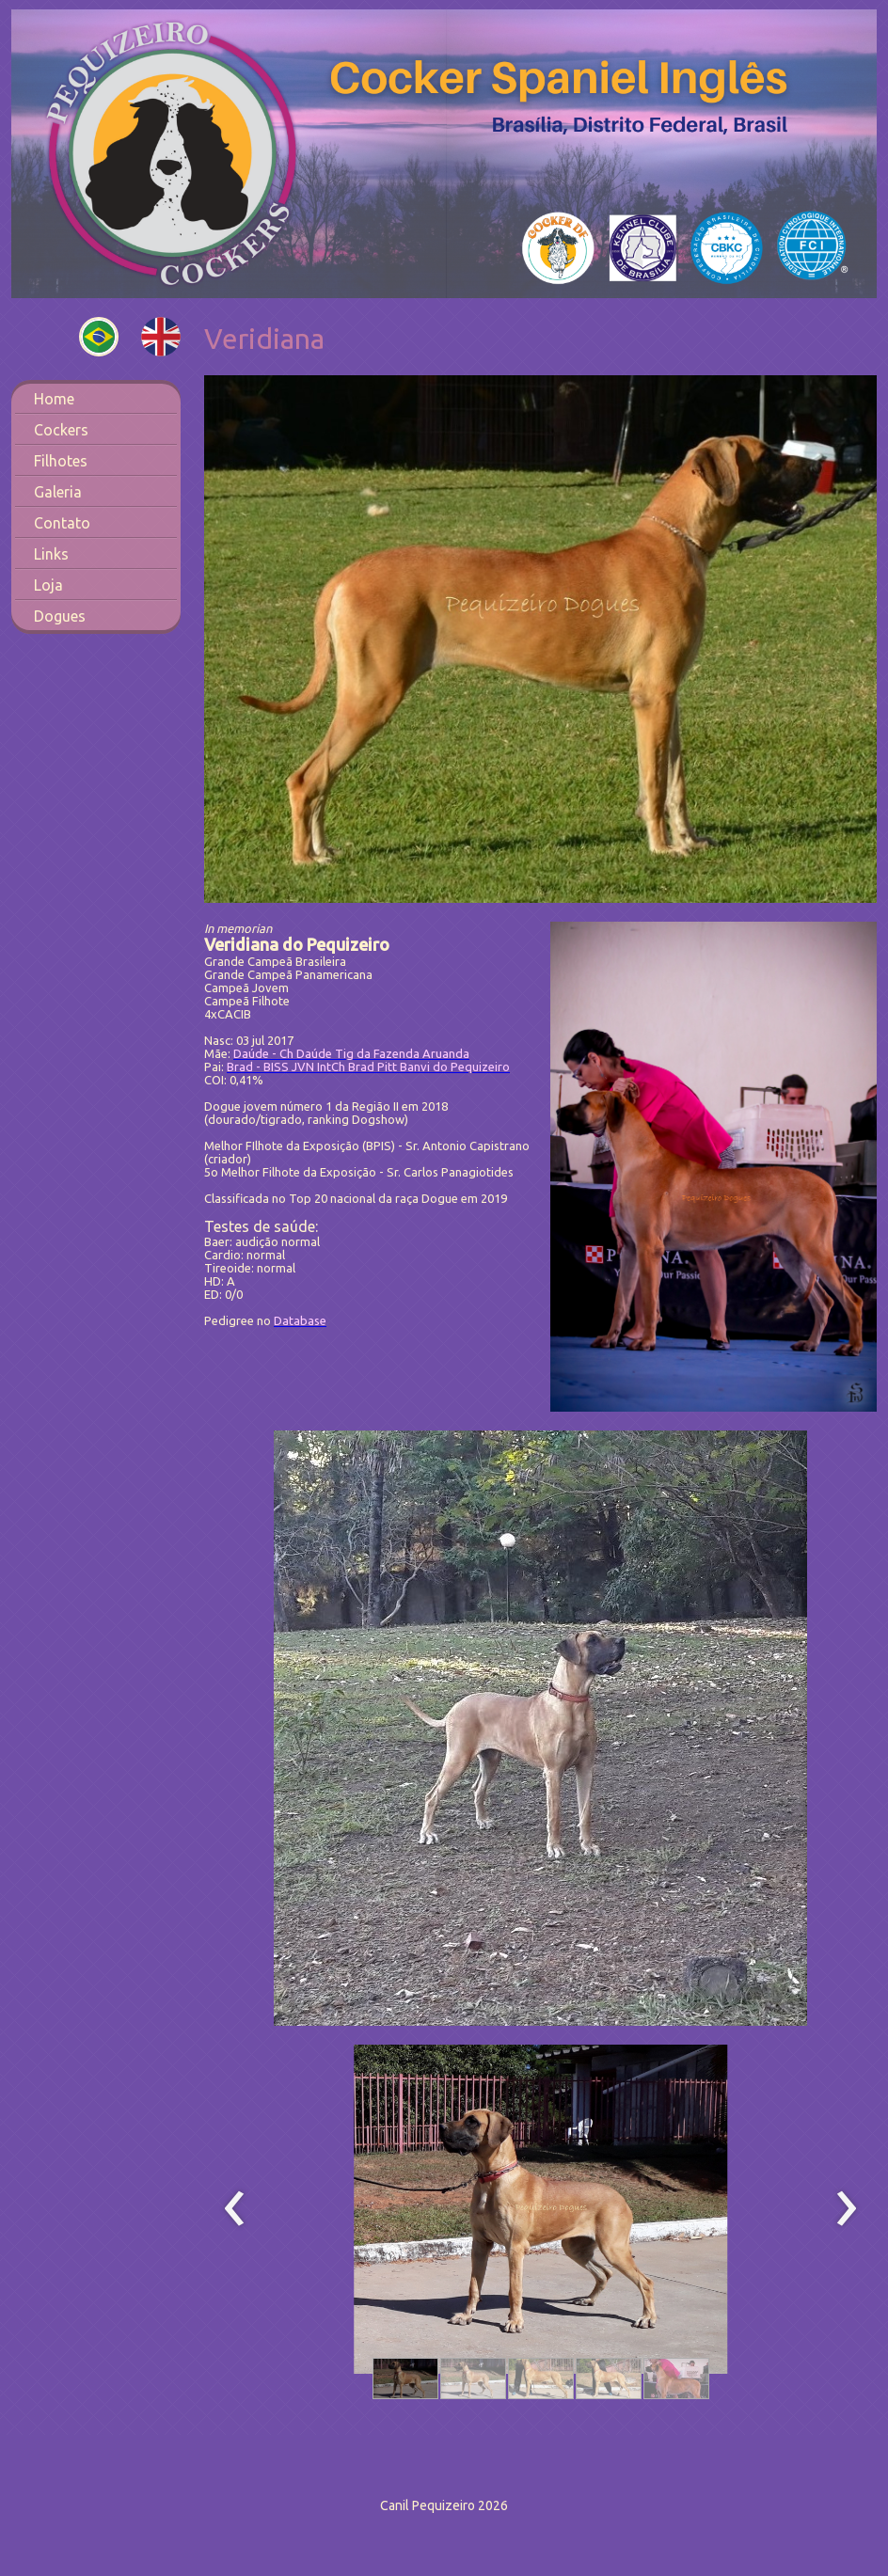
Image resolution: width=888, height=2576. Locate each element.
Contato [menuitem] (62, 522)
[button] (405, 2378)
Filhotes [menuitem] (60, 460)
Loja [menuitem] (48, 585)
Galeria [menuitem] (58, 491)
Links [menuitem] (51, 553)
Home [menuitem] (54, 398)
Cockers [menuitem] (61, 429)
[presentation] (234, 2209)
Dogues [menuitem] (60, 616)
